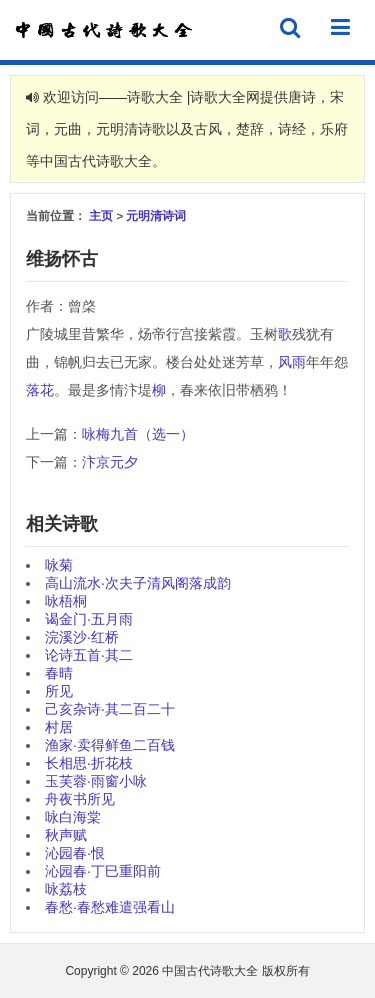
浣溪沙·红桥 (82, 637)
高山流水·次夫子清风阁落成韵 (138, 583)
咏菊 (59, 565)
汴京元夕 (110, 462)
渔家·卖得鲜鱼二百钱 (110, 745)
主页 (101, 215)
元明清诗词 (156, 215)
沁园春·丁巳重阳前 (103, 871)
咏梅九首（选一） (138, 434)
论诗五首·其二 (89, 655)
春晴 (59, 673)
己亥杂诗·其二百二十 (110, 709)
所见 (59, 691)
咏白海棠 (73, 817)
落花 (40, 390)
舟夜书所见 (80, 799)
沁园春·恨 (75, 853)
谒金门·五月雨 (89, 619)
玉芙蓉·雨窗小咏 (96, 781)
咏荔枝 (66, 889)
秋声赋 (66, 835)
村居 (59, 727)
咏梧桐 (66, 601)
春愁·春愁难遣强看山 (110, 907)
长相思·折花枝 (89, 763)
